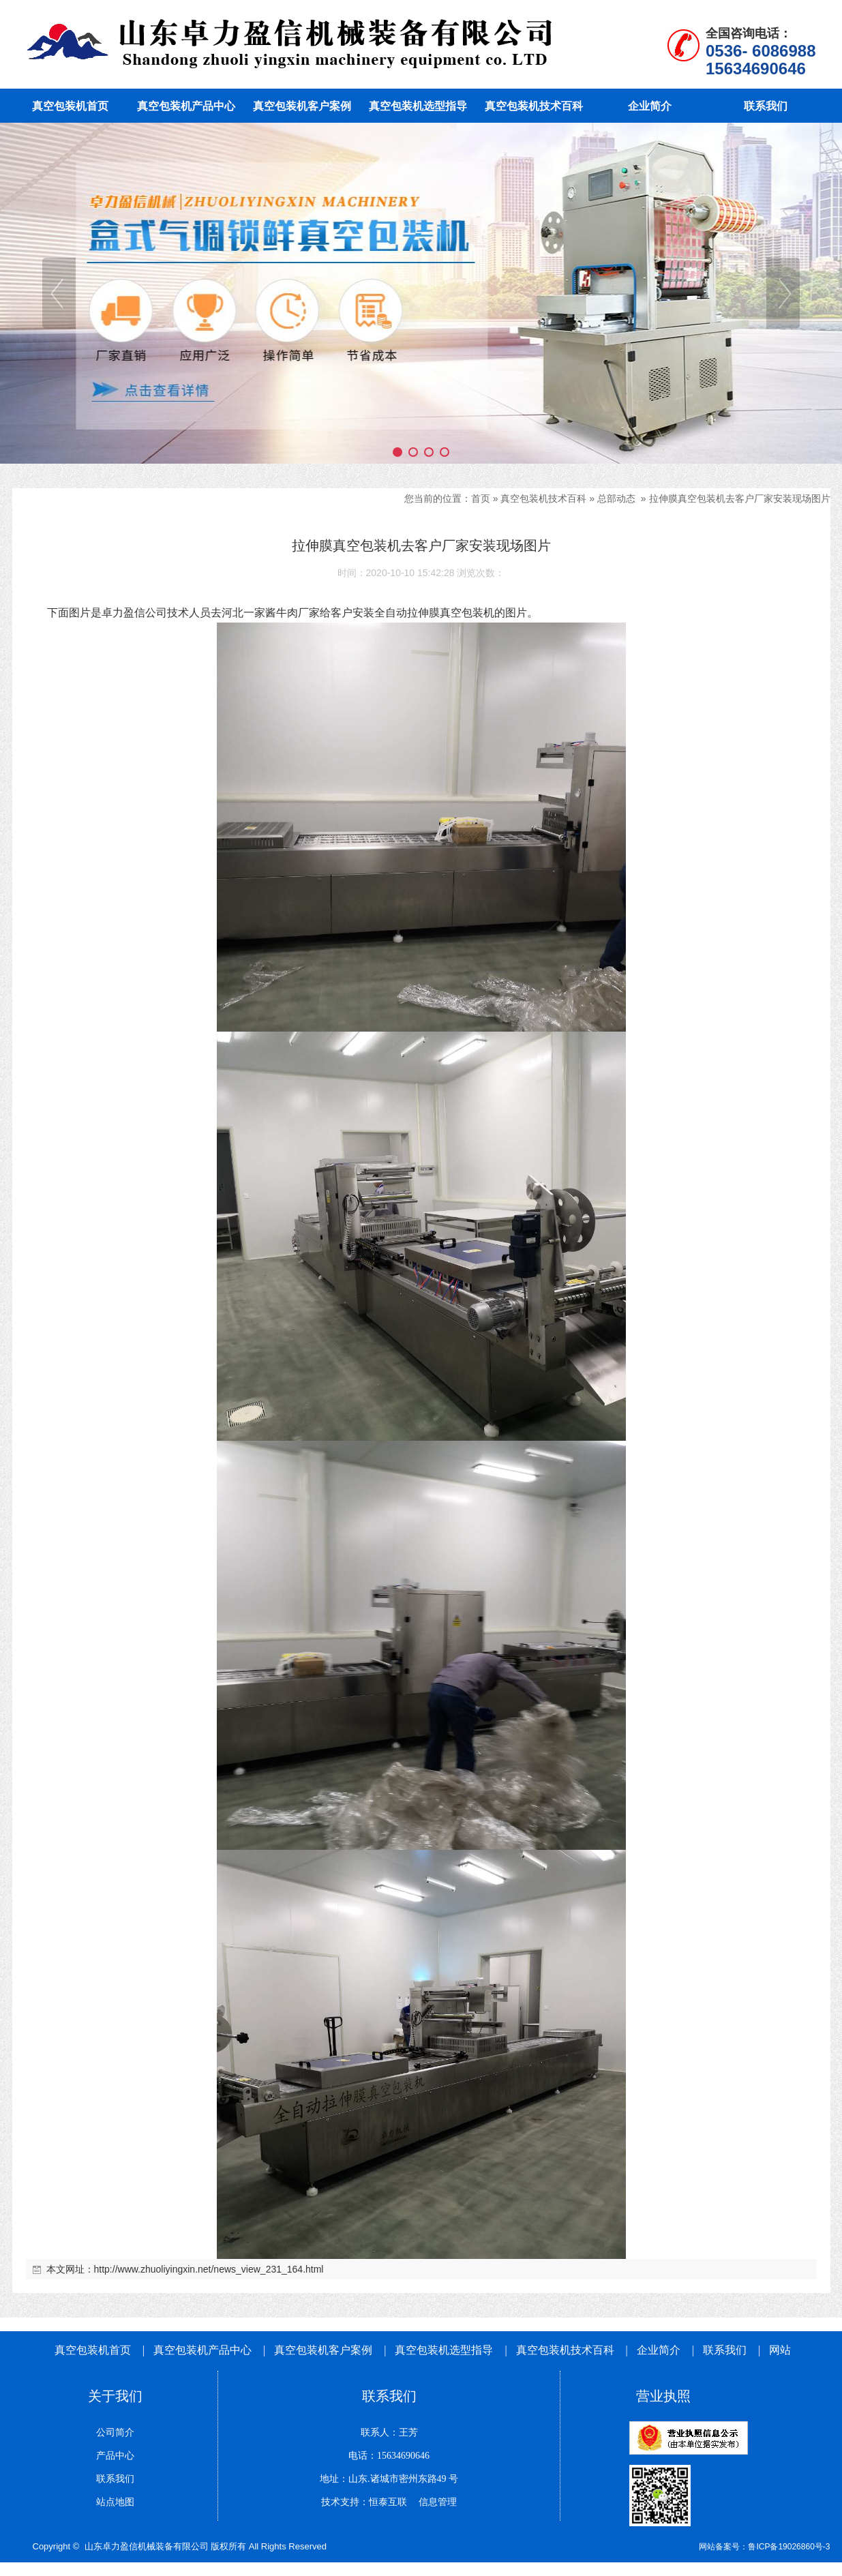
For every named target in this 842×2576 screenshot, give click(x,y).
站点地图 (115, 2502)
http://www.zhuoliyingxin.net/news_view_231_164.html (209, 2269)
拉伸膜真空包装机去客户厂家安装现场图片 (739, 498)
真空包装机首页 (93, 2350)
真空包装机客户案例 (323, 2350)
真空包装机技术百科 (543, 498)
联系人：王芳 (389, 2432)
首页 (480, 498)
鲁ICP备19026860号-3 (789, 2546)
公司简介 (115, 2432)
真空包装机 (467, 612)
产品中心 (115, 2456)
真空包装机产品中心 (202, 2350)
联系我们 (725, 2350)
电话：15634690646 (389, 2456)
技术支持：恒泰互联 (364, 2502)
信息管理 (433, 2502)
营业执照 (663, 2395)
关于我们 (115, 2395)
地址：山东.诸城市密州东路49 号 (389, 2479)
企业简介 (660, 2350)
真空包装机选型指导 (444, 2350)
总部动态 (616, 498)
